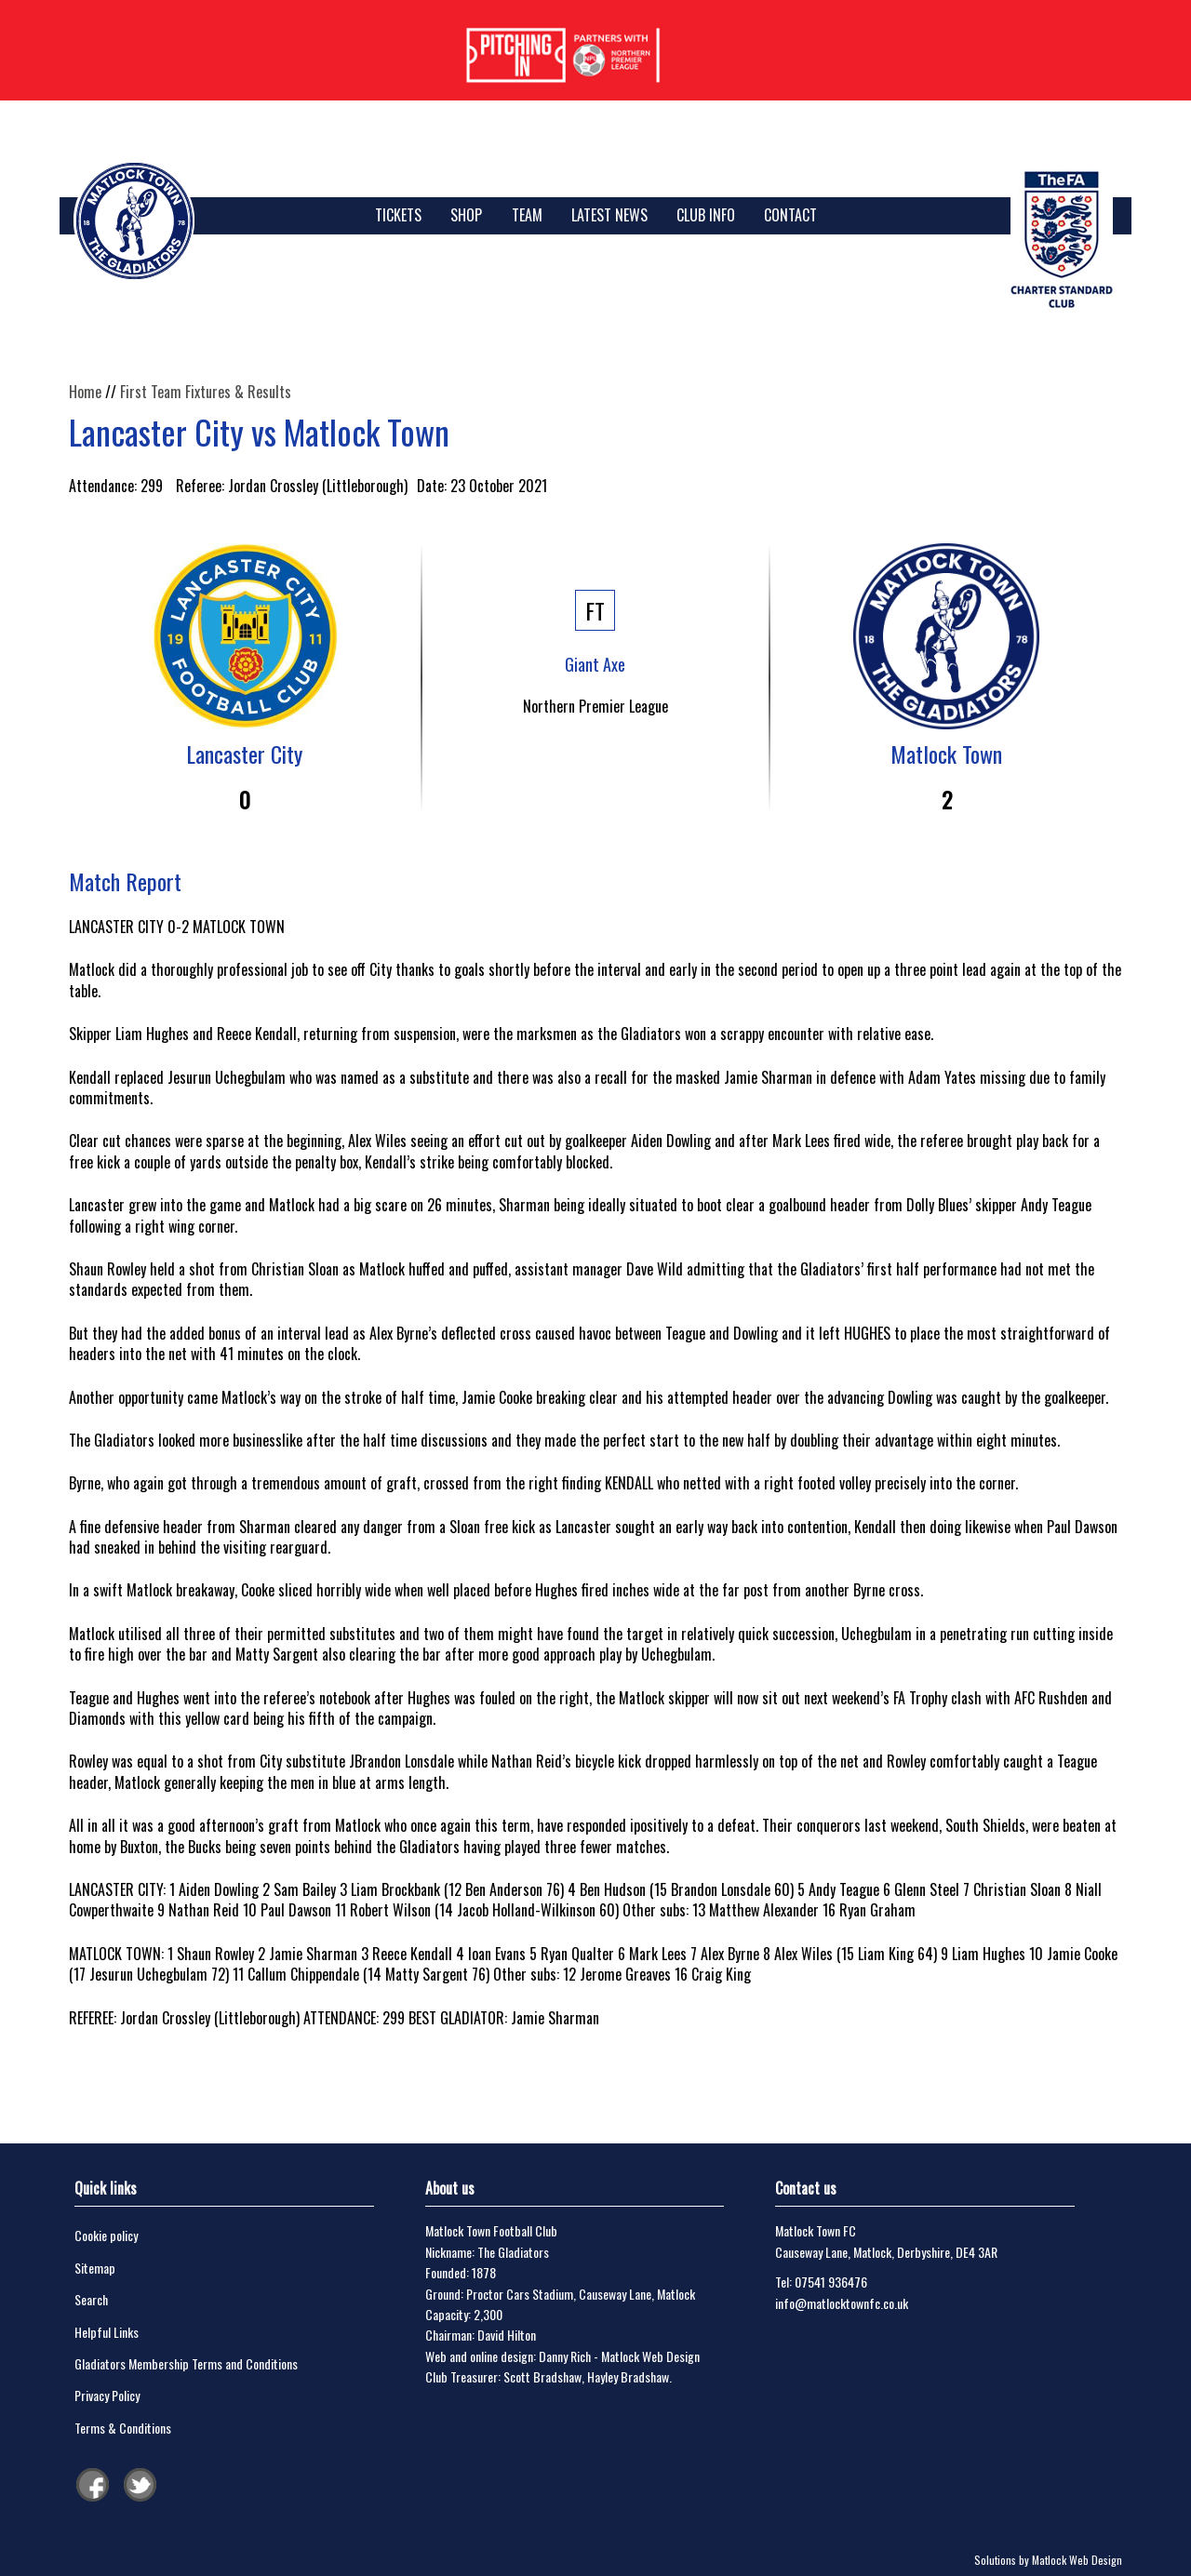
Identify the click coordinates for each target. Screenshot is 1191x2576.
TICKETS (398, 215)
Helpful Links (106, 2332)
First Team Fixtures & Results (205, 391)
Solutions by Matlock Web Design (1048, 2560)
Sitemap (94, 2267)
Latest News (609, 215)
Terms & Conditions (122, 2427)
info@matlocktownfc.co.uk (841, 2303)
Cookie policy (106, 2235)
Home (85, 391)
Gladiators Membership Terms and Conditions (186, 2363)
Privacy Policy (107, 2395)
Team (527, 215)
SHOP (466, 215)
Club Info (705, 215)
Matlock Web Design (650, 2356)
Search (91, 2299)
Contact (790, 215)
